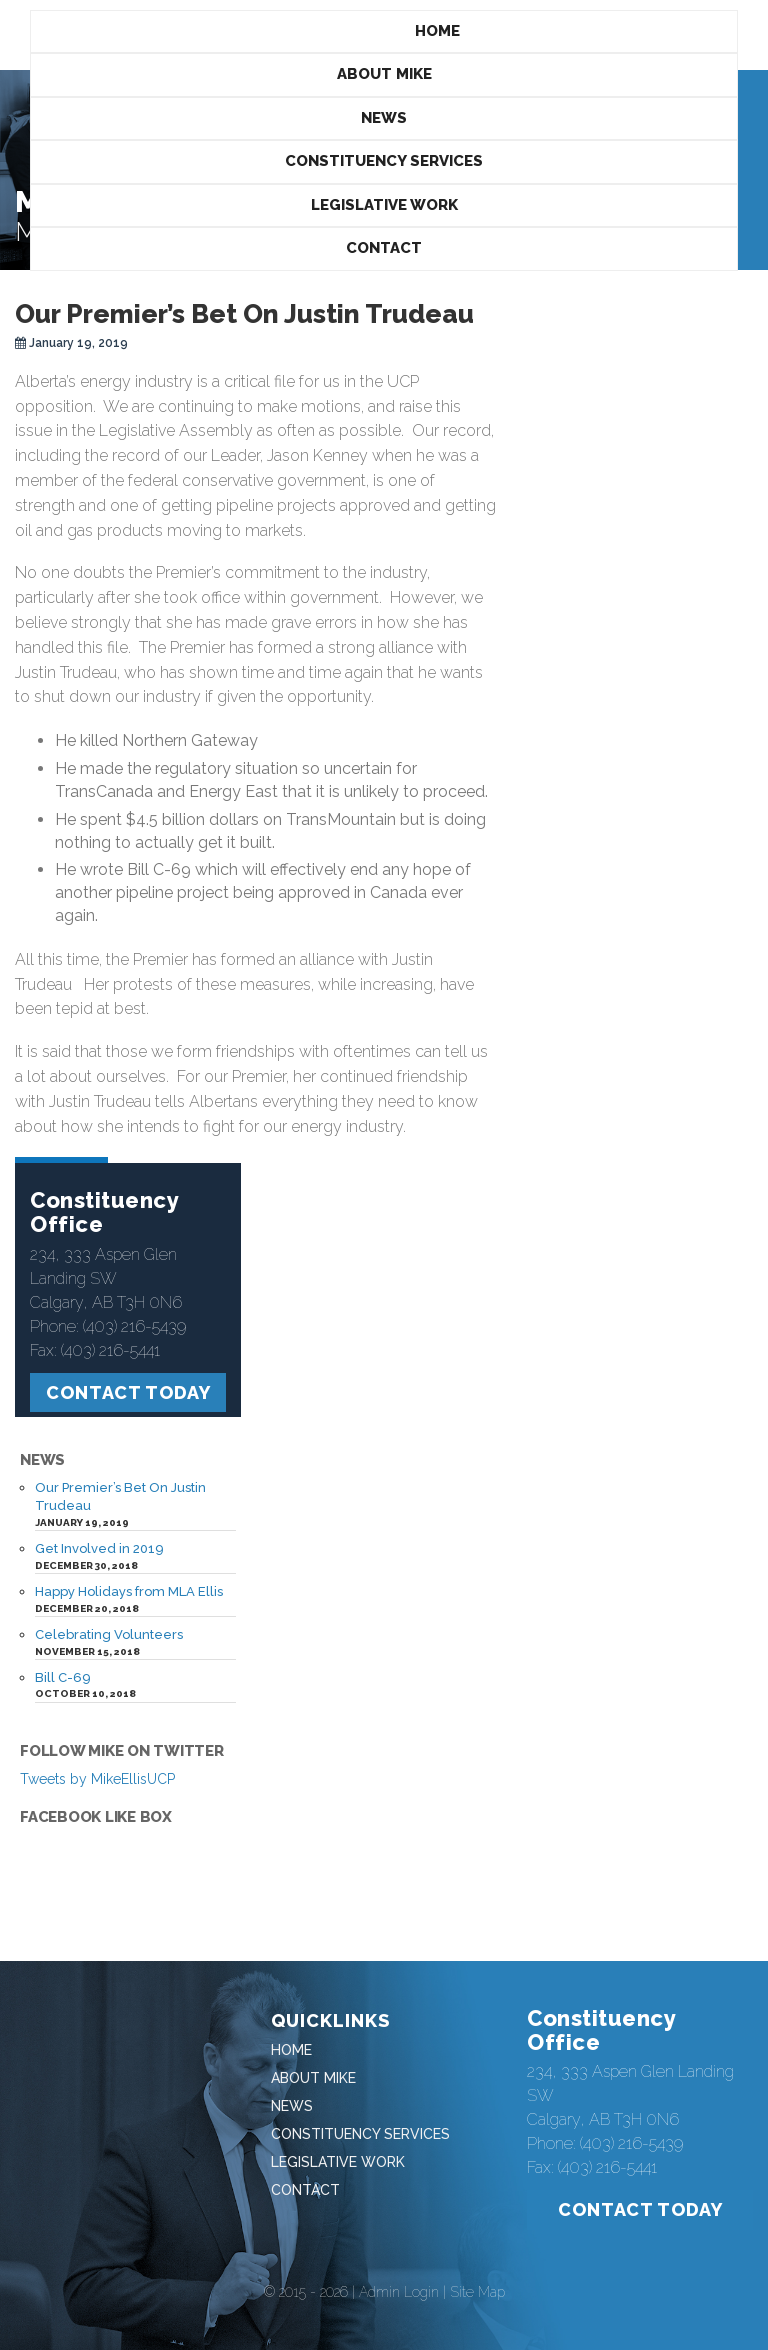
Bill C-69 (63, 1677)
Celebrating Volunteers (109, 1634)
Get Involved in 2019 (99, 1548)
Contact (384, 248)
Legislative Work (384, 205)
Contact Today (128, 1392)
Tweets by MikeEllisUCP (97, 1779)
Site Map (477, 2292)
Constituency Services (384, 161)
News (384, 118)
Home (437, 31)
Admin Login (399, 2292)
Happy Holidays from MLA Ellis (129, 1591)
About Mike (384, 74)
